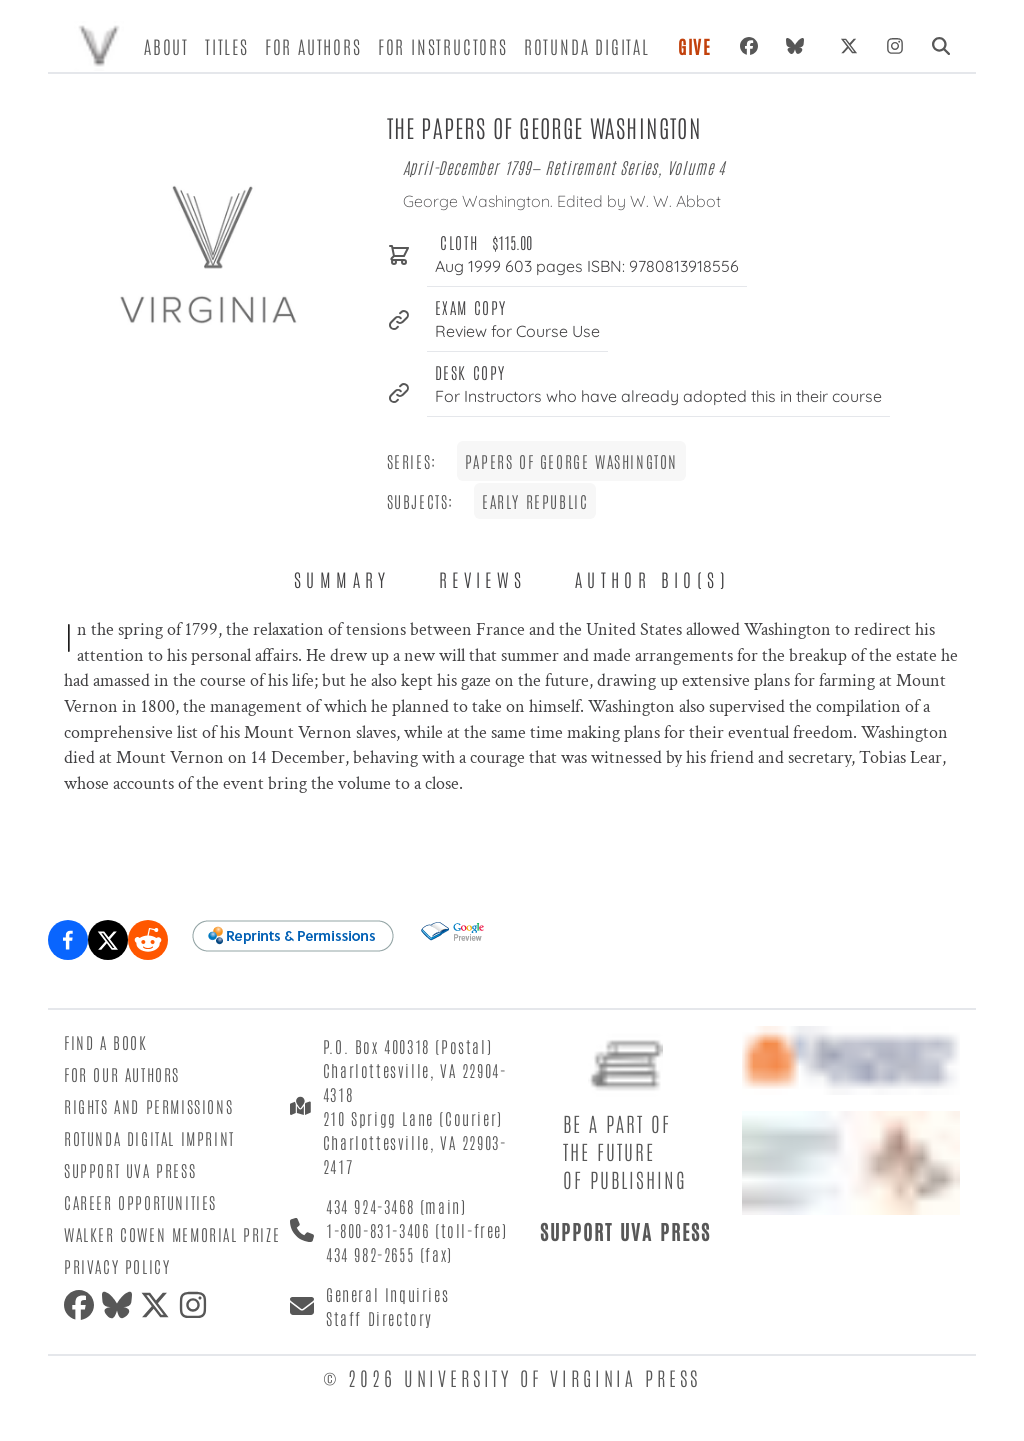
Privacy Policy (117, 1266)
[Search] (941, 46)
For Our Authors (122, 1074)
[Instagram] (895, 46)
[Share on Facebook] (68, 940)
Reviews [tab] (483, 579)
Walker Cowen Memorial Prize (172, 1234)
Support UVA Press (130, 1170)
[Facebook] (749, 46)
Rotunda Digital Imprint (149, 1138)
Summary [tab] (342, 579)
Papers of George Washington (571, 461)
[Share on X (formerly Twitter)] (108, 940)
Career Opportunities (140, 1202)
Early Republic (535, 501)
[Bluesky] (799, 46)
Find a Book (106, 1042)
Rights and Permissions (148, 1106)
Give (695, 46)
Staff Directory (379, 1318)
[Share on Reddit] (148, 940)
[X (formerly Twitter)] (849, 46)
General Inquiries (387, 1294)
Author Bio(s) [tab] (652, 579)
